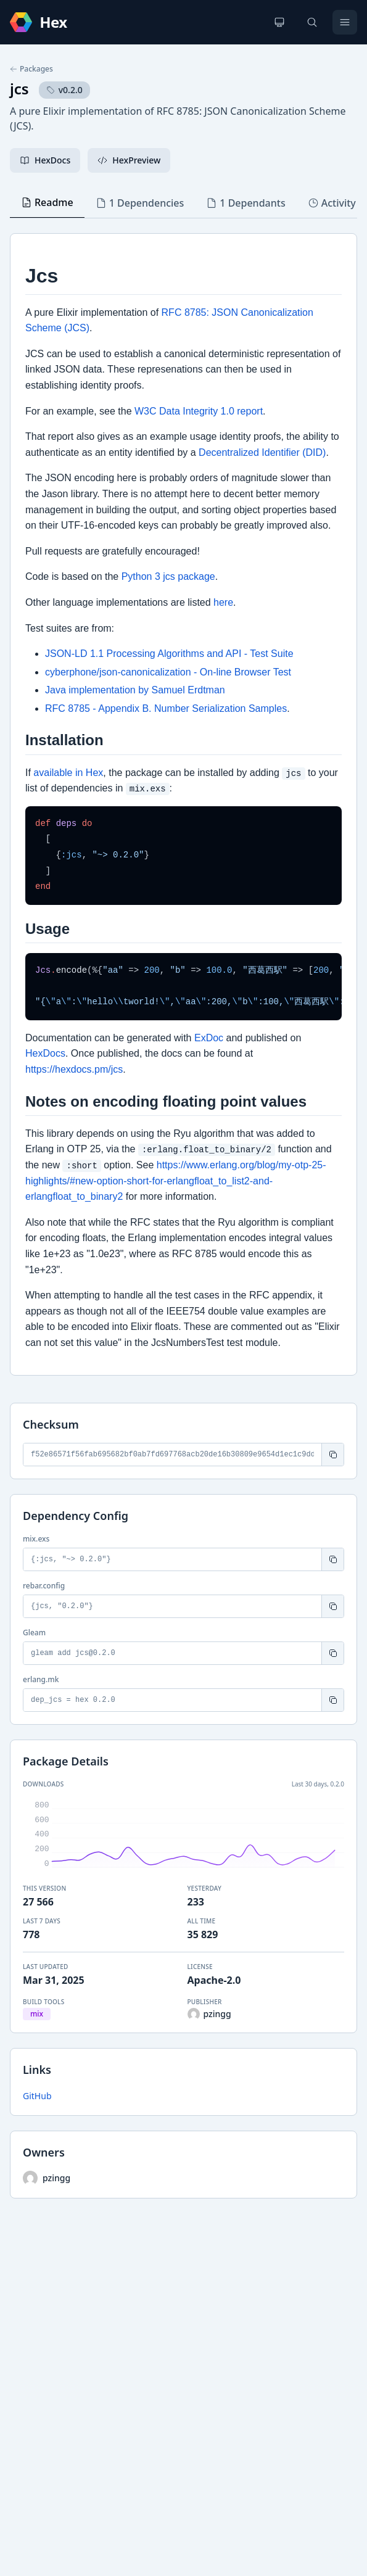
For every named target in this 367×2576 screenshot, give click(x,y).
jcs (19, 88)
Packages (31, 69)
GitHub (37, 2096)
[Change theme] (279, 22)
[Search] (312, 22)
